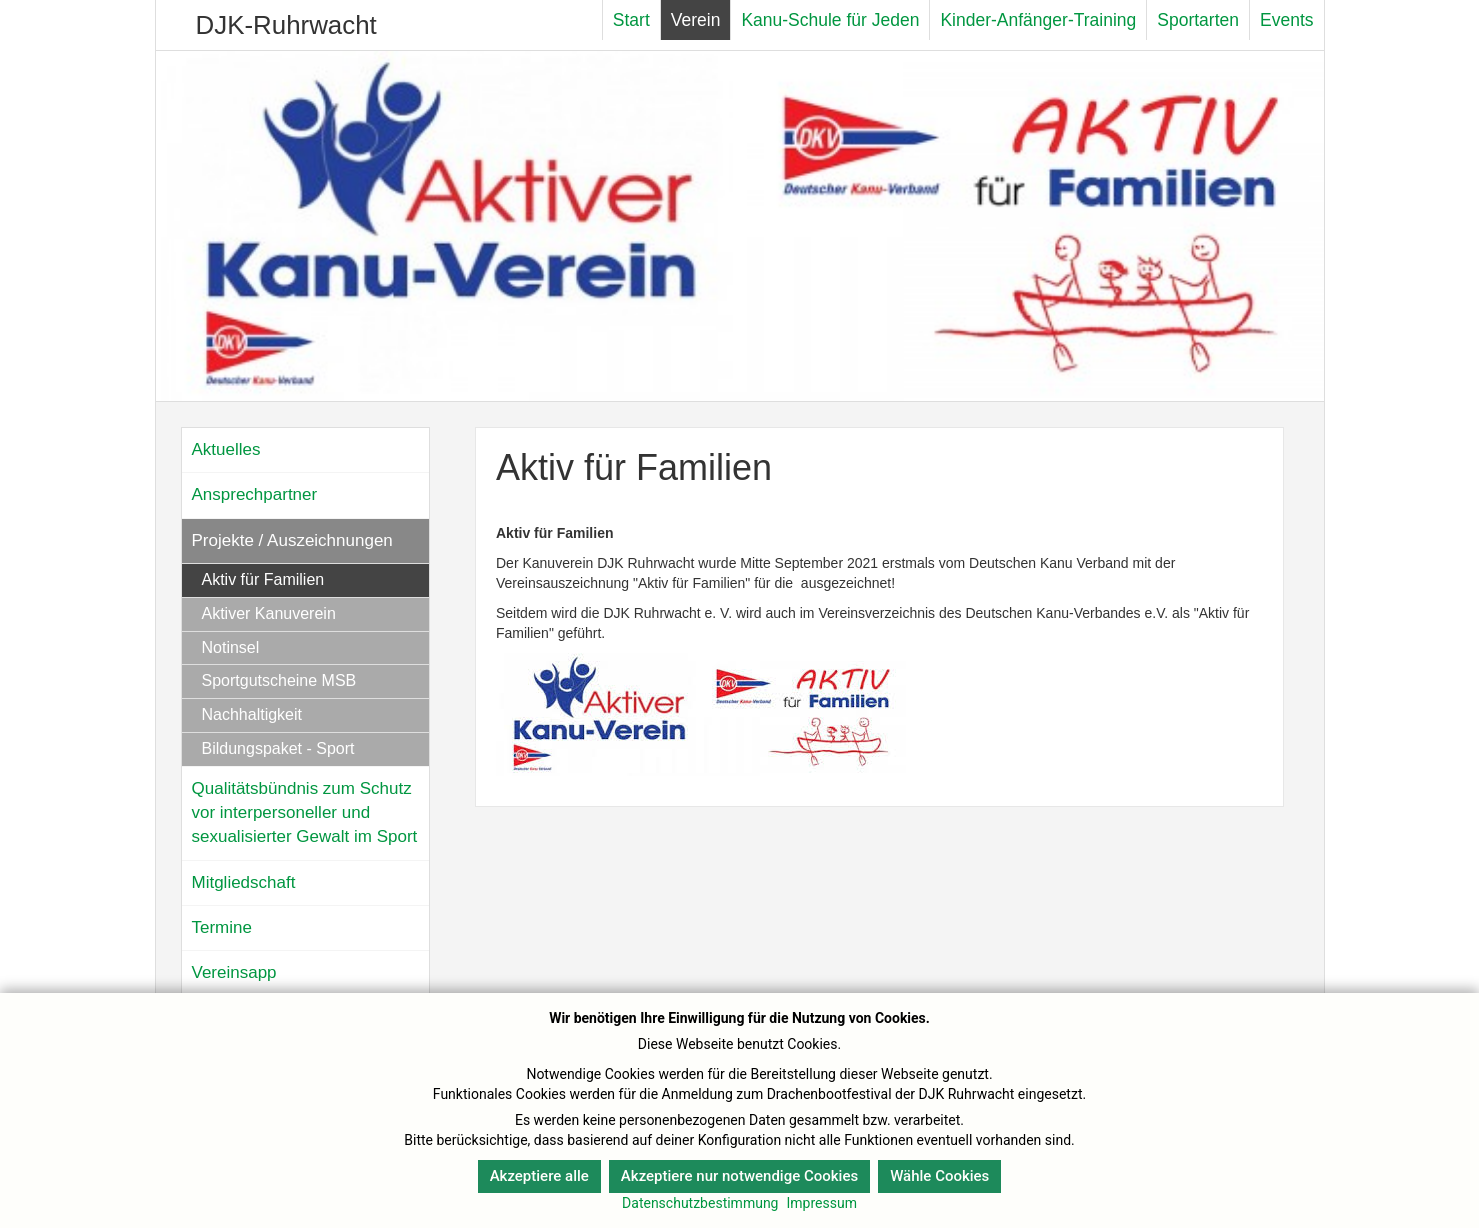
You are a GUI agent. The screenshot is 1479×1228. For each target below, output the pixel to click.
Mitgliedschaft (244, 882)
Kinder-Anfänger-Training (1038, 20)
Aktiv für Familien (263, 579)
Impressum (821, 1203)
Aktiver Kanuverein (269, 613)
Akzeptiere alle (539, 1176)
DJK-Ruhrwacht (286, 25)
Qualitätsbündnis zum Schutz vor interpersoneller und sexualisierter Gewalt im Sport (305, 813)
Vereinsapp (234, 972)
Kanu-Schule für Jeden (830, 20)
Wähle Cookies (939, 1176)
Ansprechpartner (255, 494)
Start (631, 20)
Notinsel (231, 647)
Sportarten (1198, 20)
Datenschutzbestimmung (700, 1203)
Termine (222, 927)
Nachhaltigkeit (252, 714)
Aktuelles (226, 449)
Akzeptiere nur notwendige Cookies (739, 1176)
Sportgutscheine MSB (279, 680)
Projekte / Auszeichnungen (292, 540)
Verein (696, 20)
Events (1287, 20)
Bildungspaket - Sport (278, 748)
